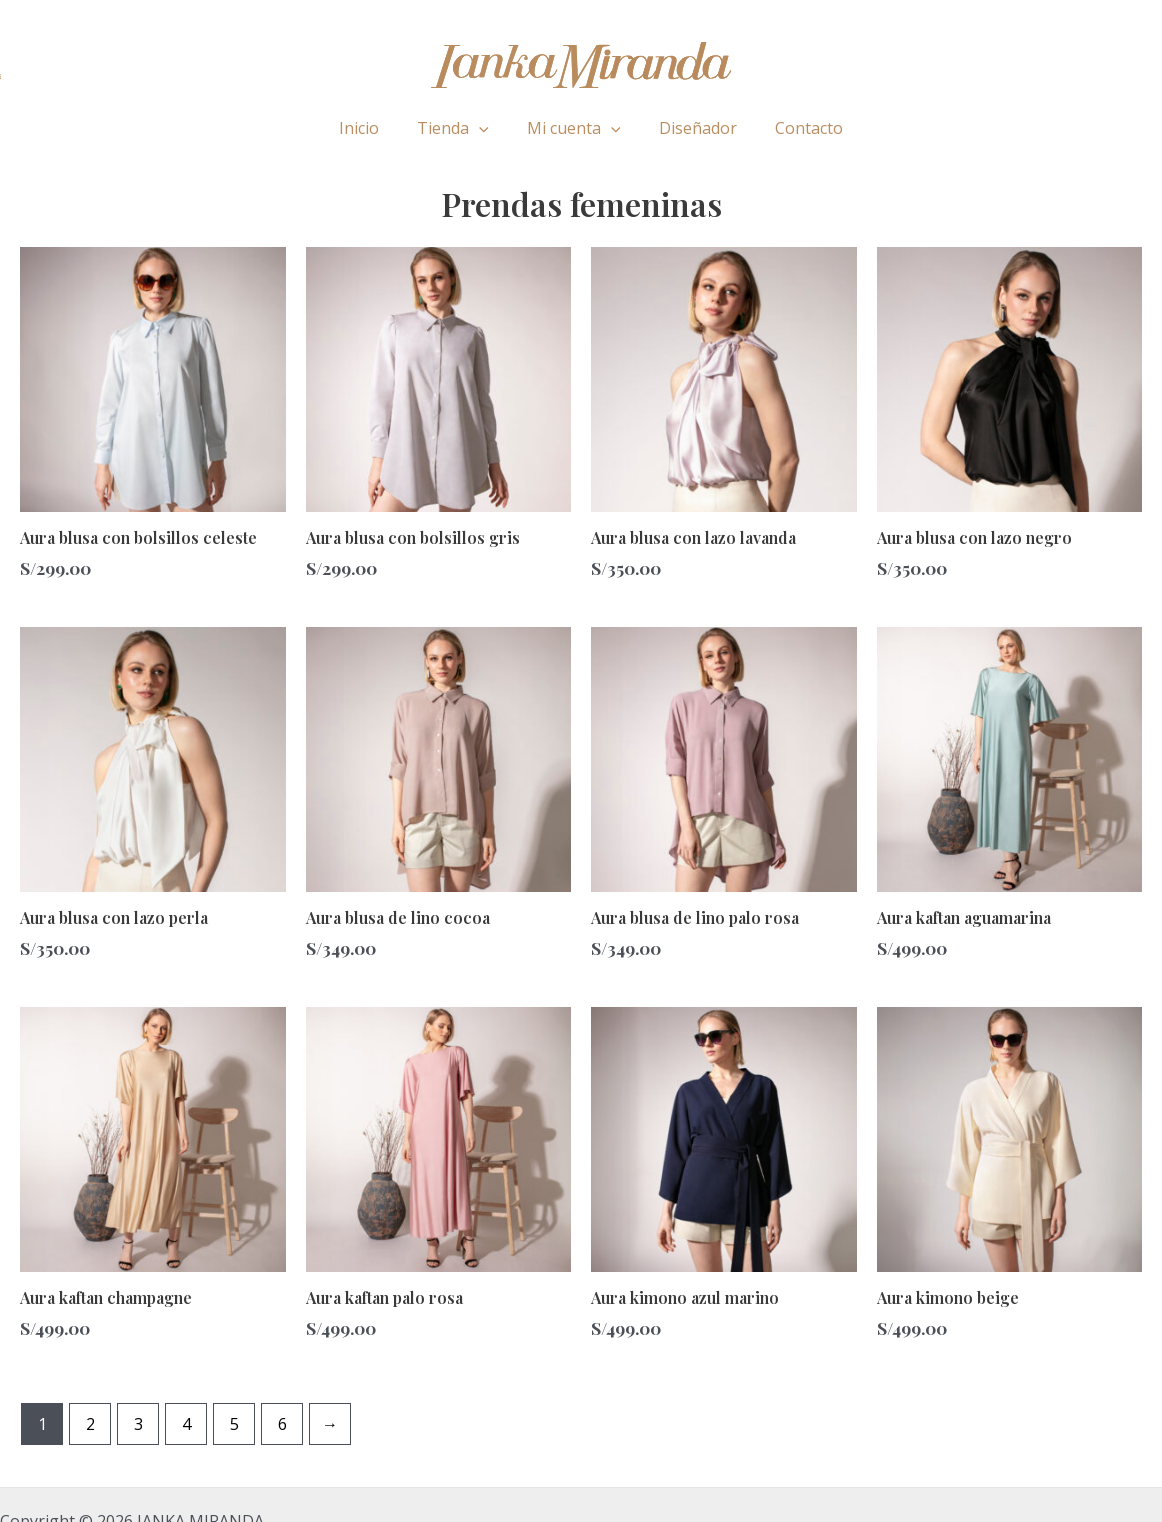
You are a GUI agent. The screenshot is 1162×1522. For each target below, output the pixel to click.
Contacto (797, 128)
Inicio (371, 128)
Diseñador (692, 128)
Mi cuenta (574, 128)
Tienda (459, 128)
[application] (485, 128)
